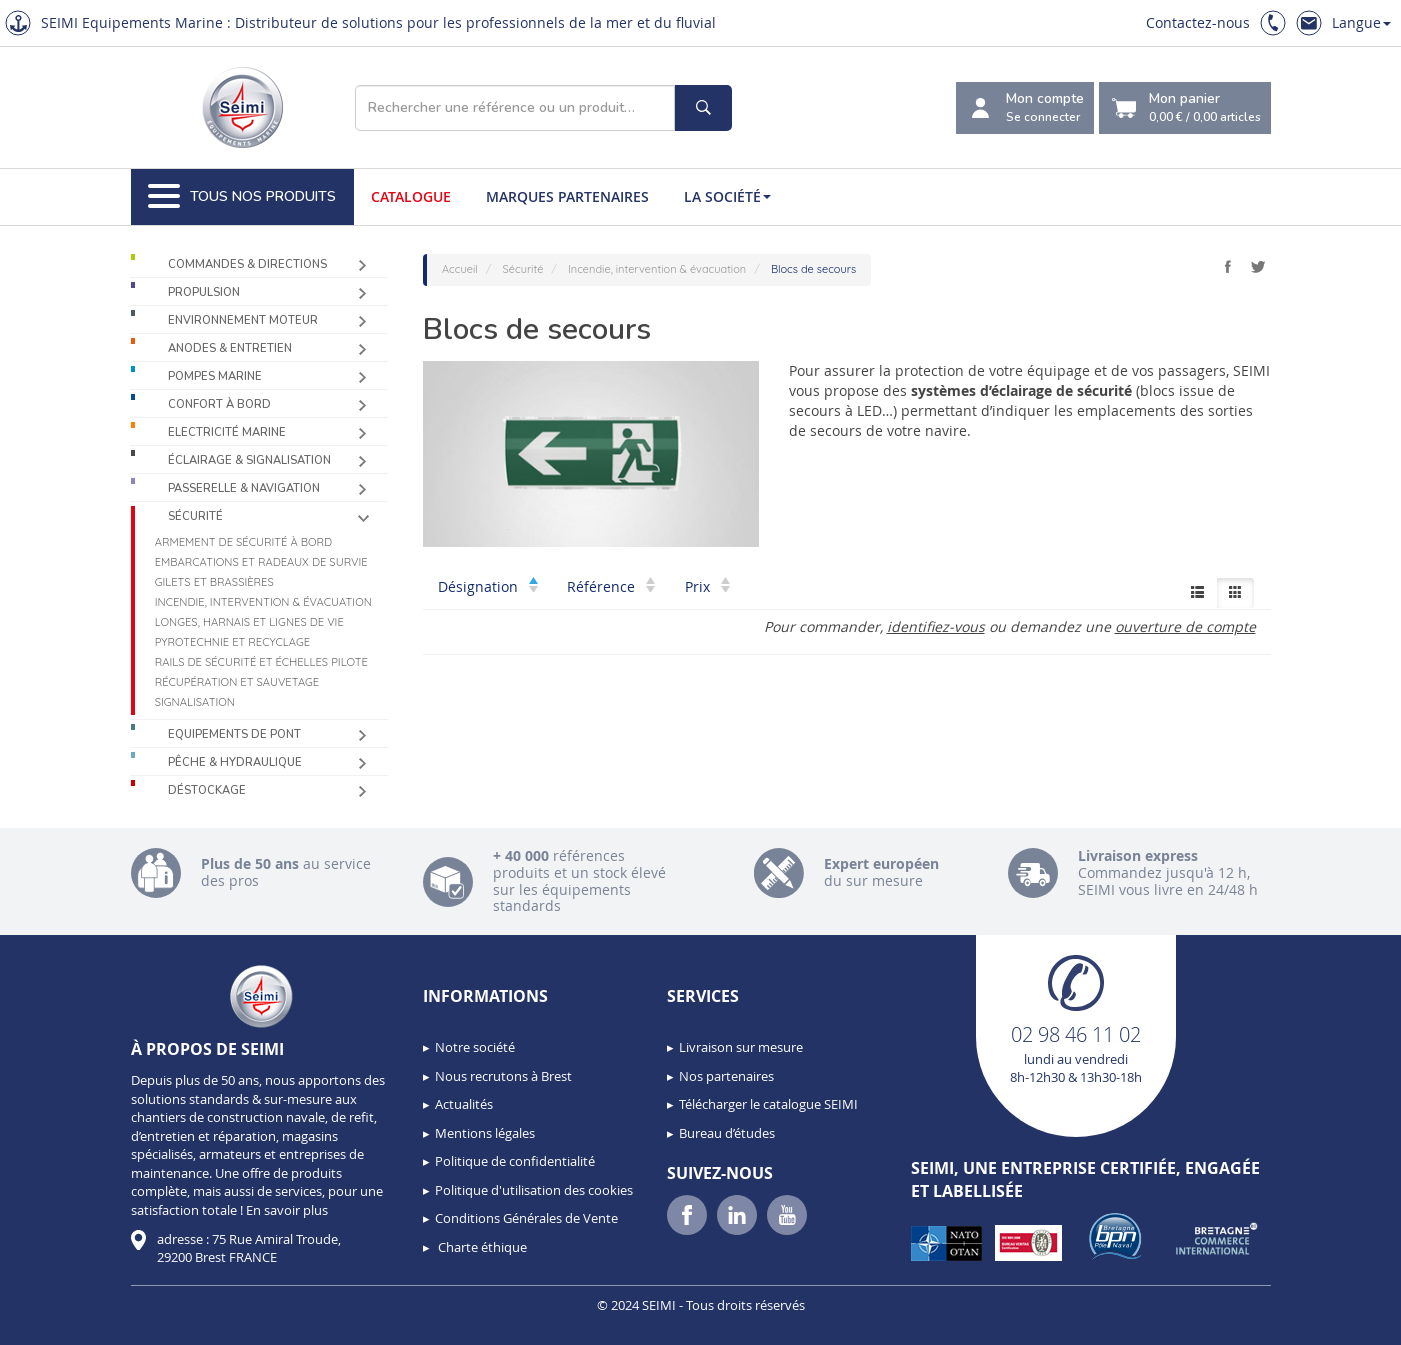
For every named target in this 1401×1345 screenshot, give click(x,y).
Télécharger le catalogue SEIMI (768, 1104)
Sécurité (195, 516)
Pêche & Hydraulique (235, 762)
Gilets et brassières (214, 582)
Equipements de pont (234, 734)
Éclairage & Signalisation (249, 460)
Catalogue (411, 196)
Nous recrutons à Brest (503, 1076)
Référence (611, 586)
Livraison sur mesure (741, 1047)
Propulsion (204, 292)
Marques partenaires (567, 196)
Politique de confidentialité (515, 1161)
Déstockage (207, 790)
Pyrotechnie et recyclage (232, 642)
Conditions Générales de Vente (526, 1218)
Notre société (475, 1047)
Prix (707, 586)
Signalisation (195, 702)
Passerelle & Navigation (244, 488)
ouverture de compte (1185, 626)
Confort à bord (219, 404)
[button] (60, 1323)
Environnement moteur (243, 320)
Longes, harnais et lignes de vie (249, 622)
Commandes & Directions (247, 264)
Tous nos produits (242, 197)
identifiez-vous (936, 626)
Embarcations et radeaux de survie (261, 562)
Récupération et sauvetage (237, 682)
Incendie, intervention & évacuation (263, 602)
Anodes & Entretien (230, 348)
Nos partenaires (726, 1076)
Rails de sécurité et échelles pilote (261, 662)
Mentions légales (485, 1133)
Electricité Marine (227, 432)
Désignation (488, 586)
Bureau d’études (727, 1133)
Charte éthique (481, 1247)
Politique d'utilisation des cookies (534, 1190)
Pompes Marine (215, 376)
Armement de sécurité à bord (243, 542)
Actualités (464, 1104)
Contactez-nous (1198, 22)
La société (727, 196)
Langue (1361, 22)
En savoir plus (287, 1210)
